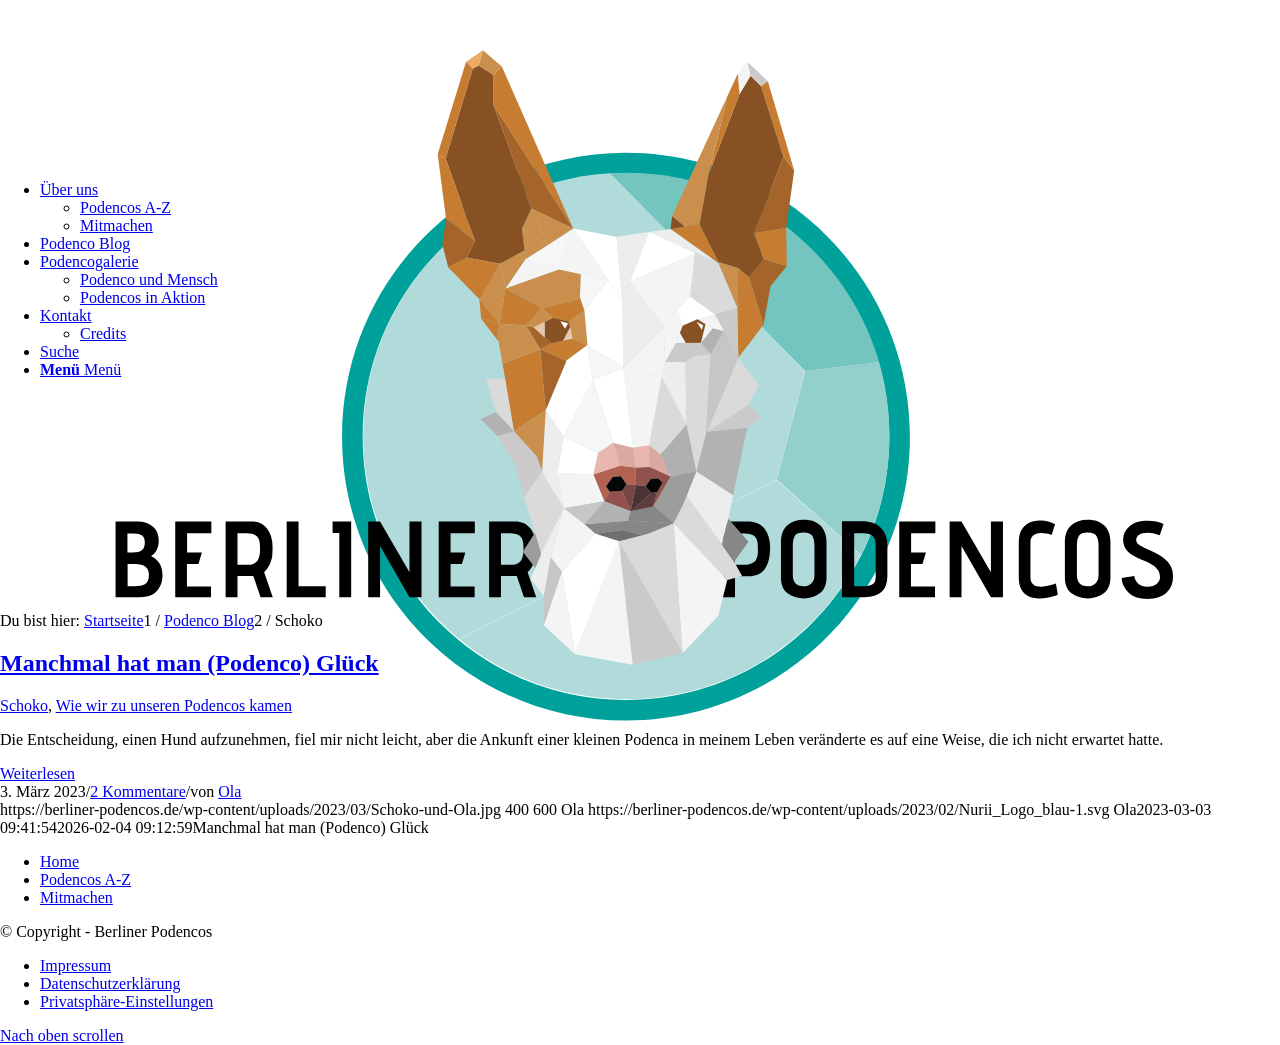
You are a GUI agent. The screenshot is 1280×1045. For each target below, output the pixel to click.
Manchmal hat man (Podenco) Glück (189, 663)
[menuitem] (660, 966)
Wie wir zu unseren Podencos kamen (174, 705)
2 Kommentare (138, 791)
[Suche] (59, 351)
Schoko (24, 705)
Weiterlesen (37, 773)
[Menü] (80, 369)
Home (59, 861)
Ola (229, 791)
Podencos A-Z (85, 879)
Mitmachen (76, 897)
